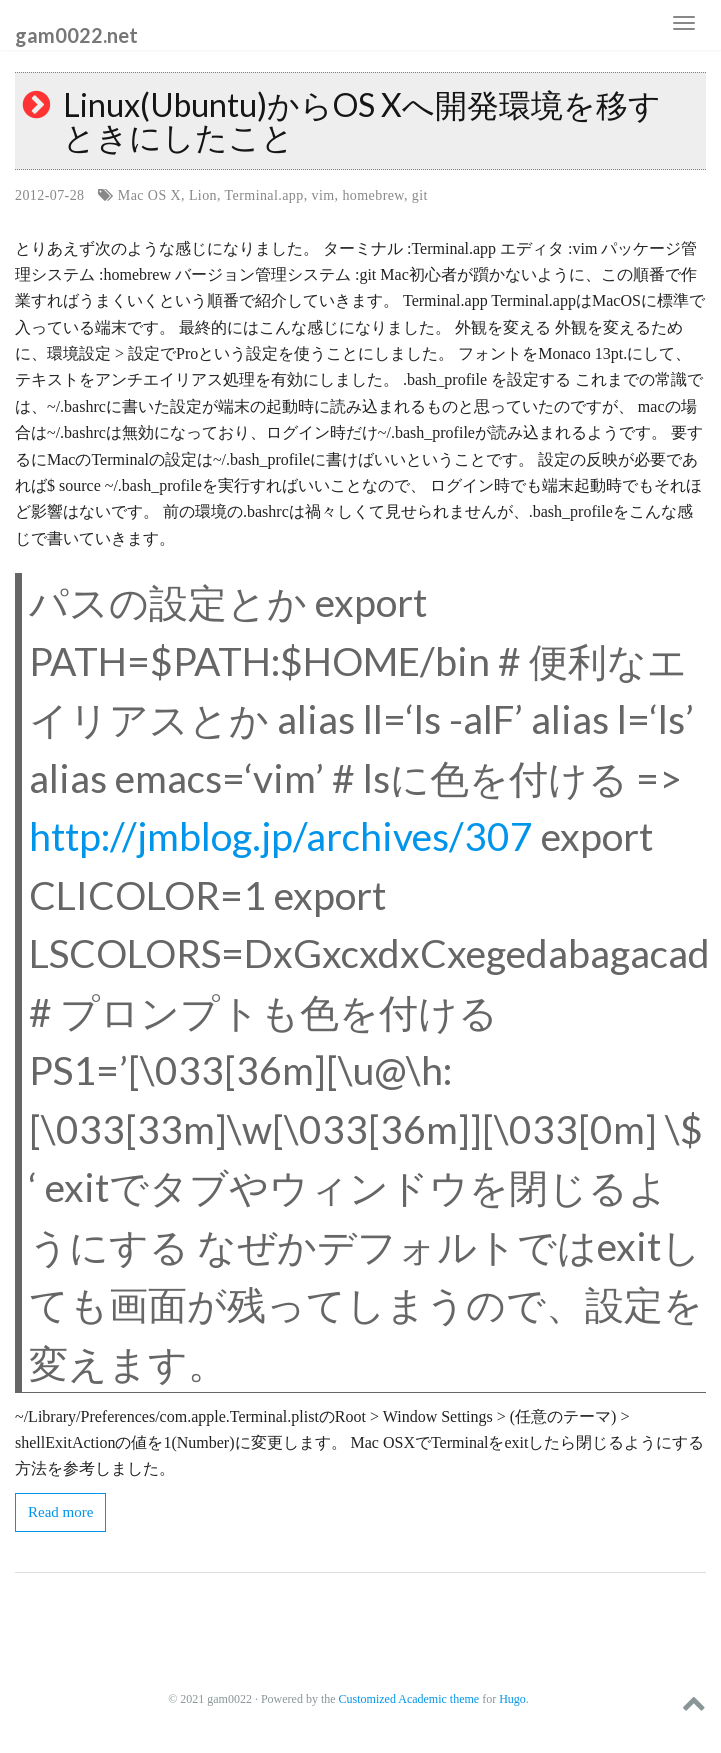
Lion (203, 195)
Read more (60, 1512)
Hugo (512, 1699)
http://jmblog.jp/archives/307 (281, 836)
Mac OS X (149, 195)
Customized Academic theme (409, 1699)
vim (323, 195)
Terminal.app (264, 195)
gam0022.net (76, 34)
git (420, 195)
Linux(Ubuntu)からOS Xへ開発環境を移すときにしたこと (362, 120)
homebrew (373, 195)
